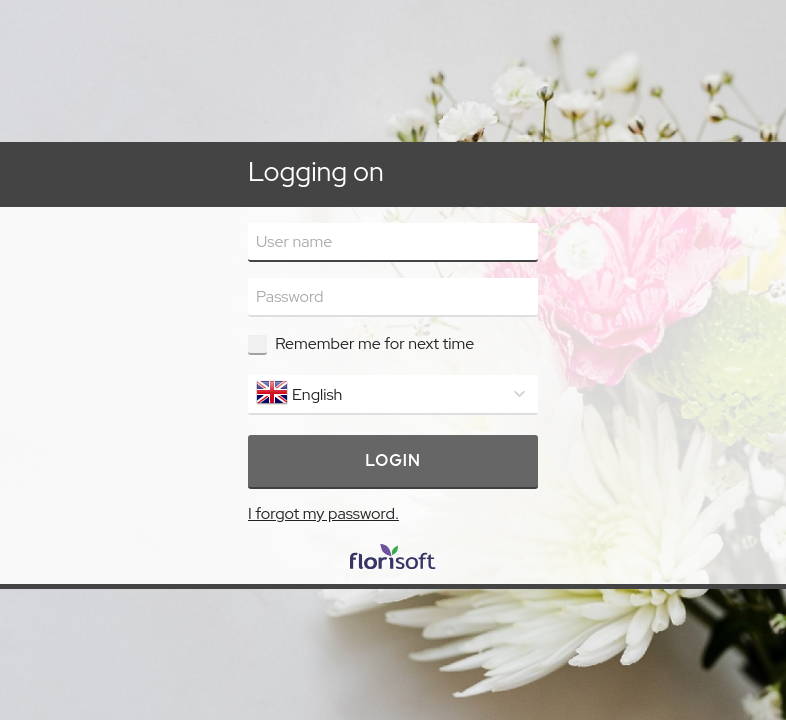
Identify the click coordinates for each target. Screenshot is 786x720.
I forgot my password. (323, 513)
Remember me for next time (374, 343)
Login (393, 460)
